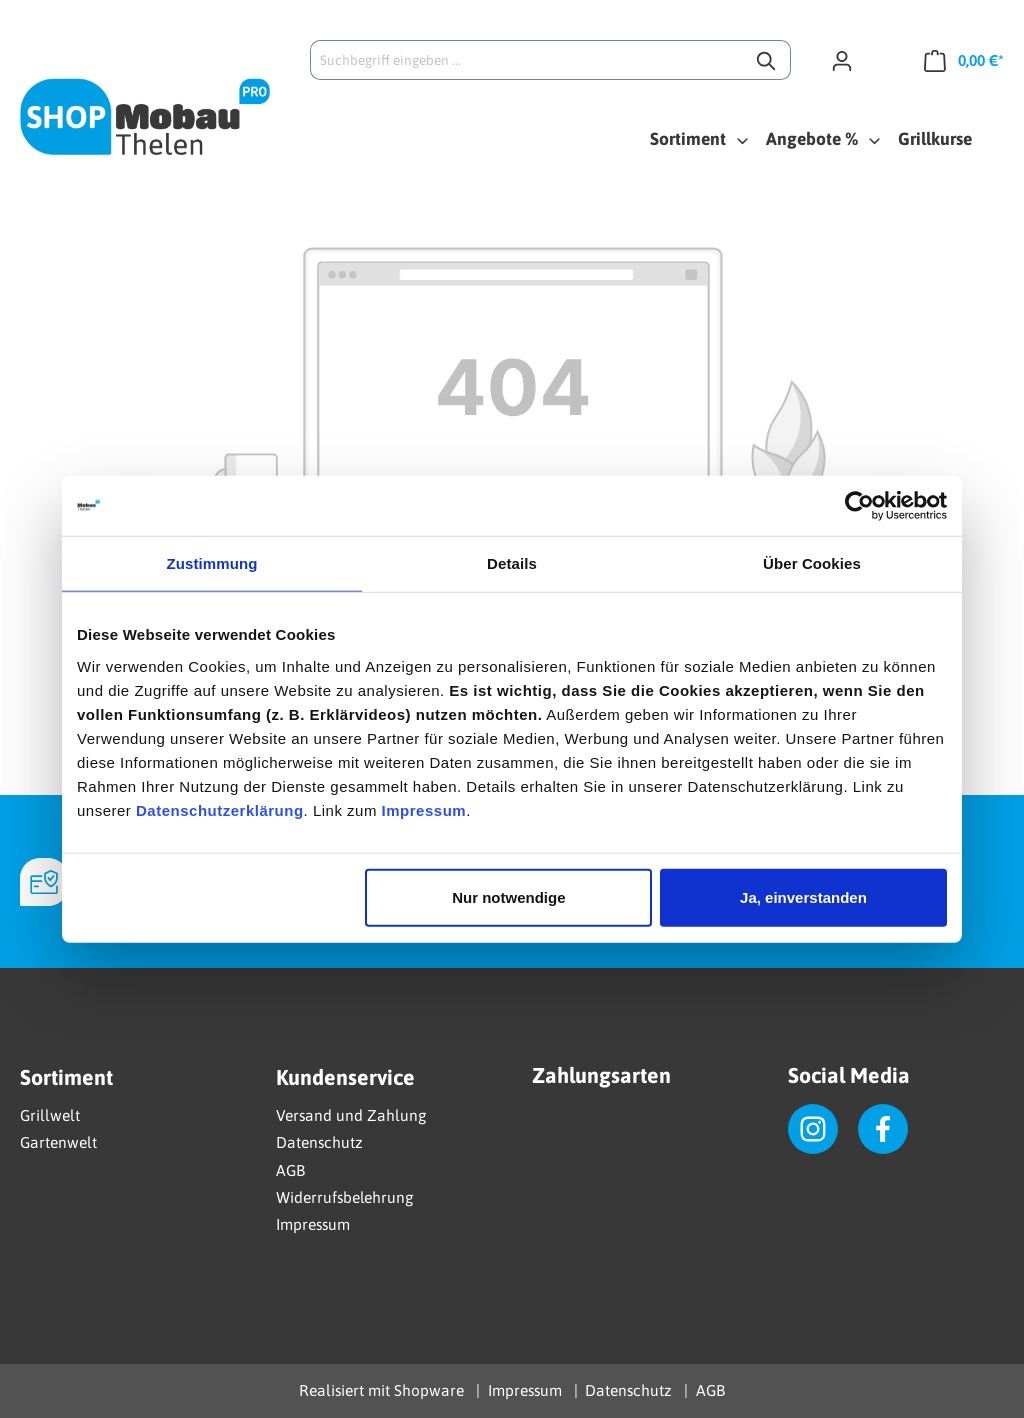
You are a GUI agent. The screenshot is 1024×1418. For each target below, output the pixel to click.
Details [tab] (512, 563)
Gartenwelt (58, 1142)
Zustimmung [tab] (212, 563)
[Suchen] (767, 60)
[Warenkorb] (956, 60)
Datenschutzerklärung (220, 809)
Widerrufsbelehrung (345, 1197)
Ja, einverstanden (803, 896)
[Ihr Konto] (850, 60)
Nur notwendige (508, 896)
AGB (290, 1170)
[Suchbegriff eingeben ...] (527, 60)
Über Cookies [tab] (812, 563)
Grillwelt (50, 1115)
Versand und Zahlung (351, 1115)
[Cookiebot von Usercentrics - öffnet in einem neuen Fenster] (859, 506)
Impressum (424, 809)
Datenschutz (319, 1142)
